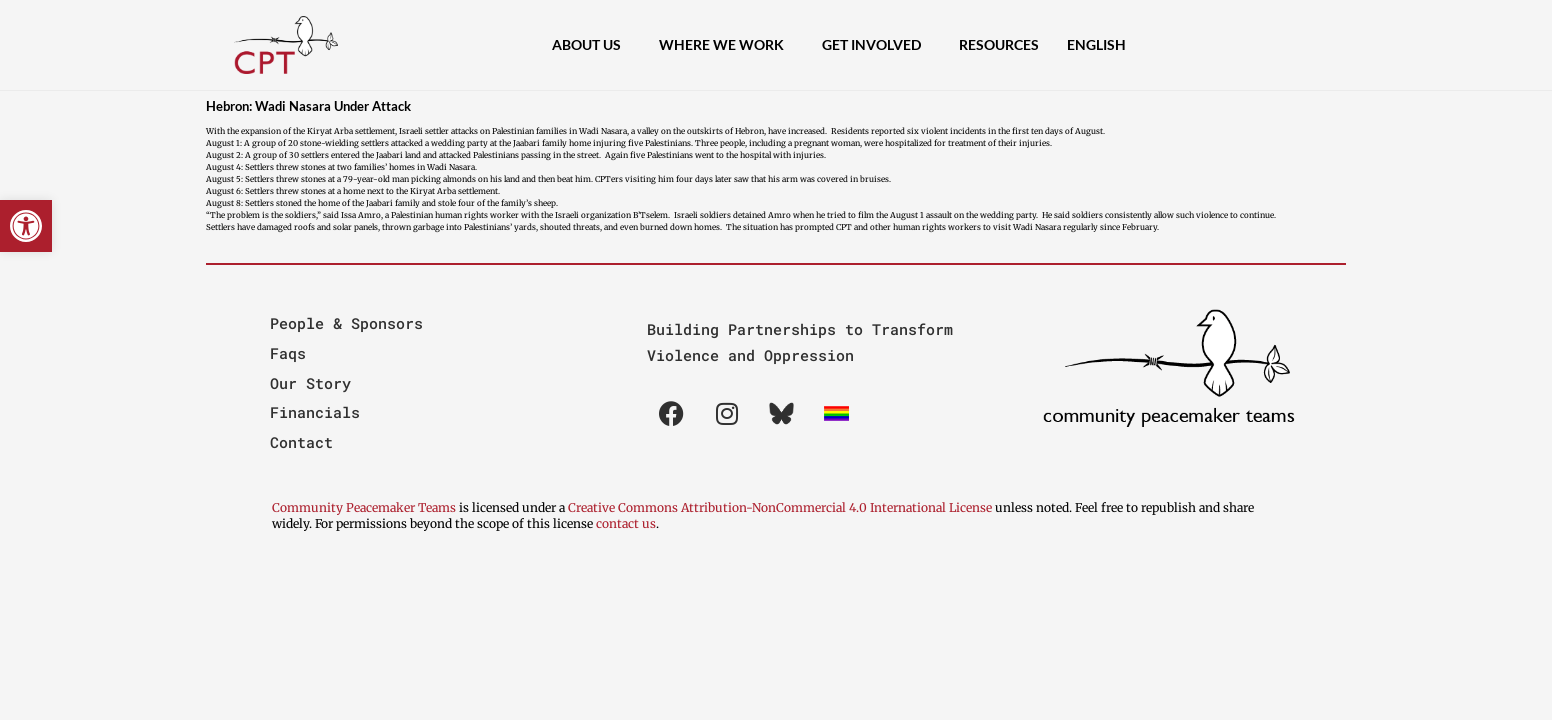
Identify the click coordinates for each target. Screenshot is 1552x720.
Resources (999, 44)
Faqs (288, 353)
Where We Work (726, 45)
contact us (626, 523)
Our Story (310, 383)
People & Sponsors (346, 323)
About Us (591, 45)
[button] (26, 226)
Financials (315, 412)
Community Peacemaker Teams (365, 507)
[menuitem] (1096, 45)
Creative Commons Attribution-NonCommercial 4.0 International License (780, 507)
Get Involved (876, 45)
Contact (301, 442)
